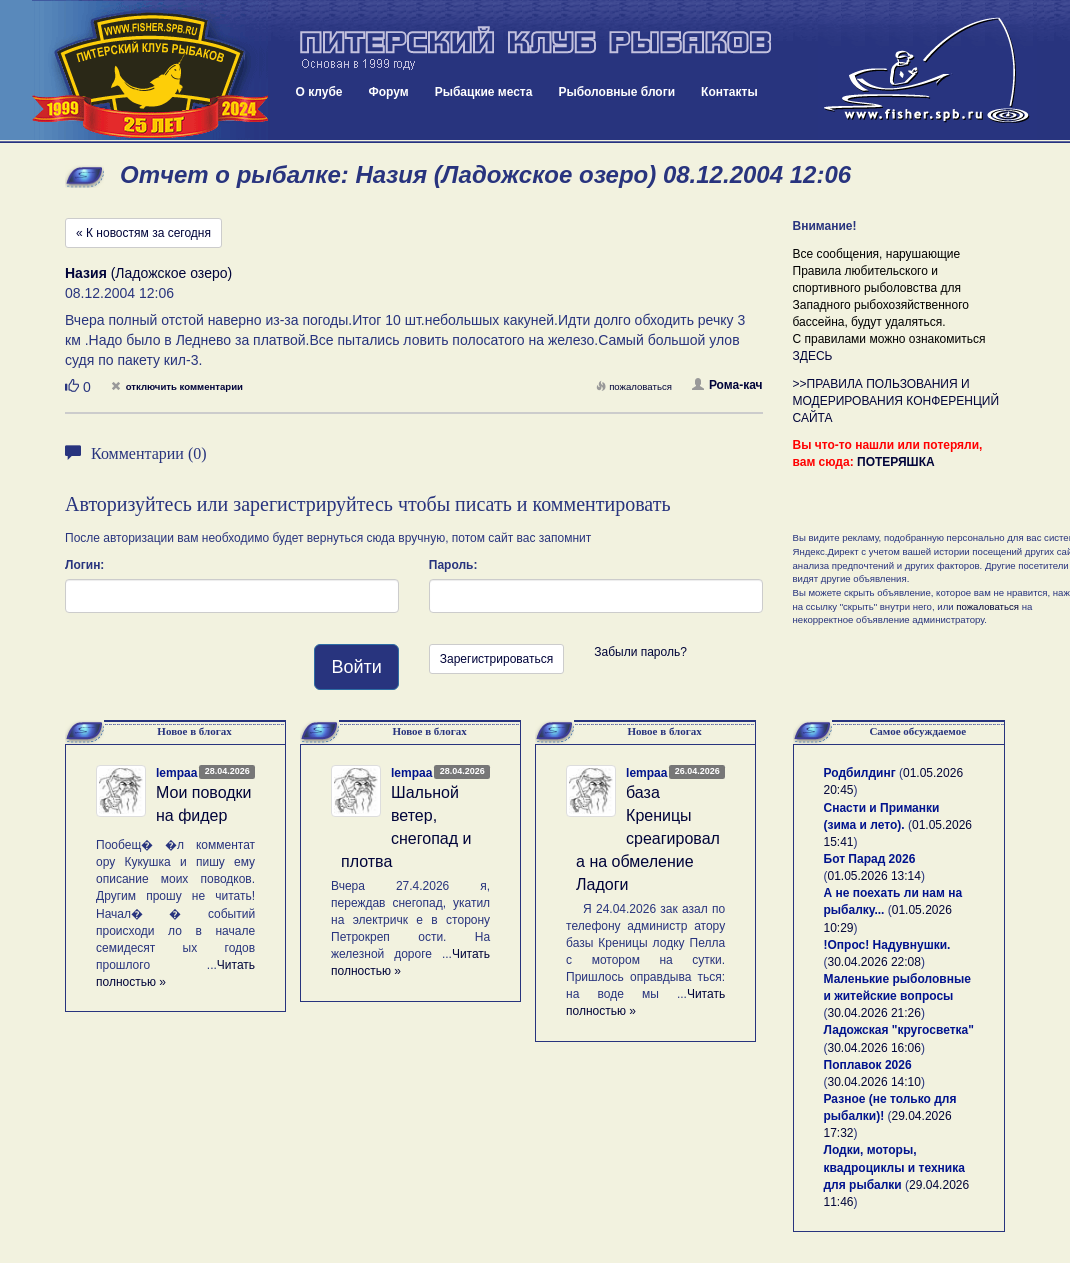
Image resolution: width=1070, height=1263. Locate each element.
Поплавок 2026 (868, 1065)
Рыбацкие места (484, 92)
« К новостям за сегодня (143, 233)
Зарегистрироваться (496, 659)
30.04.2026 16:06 (874, 1048)
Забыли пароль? (640, 652)
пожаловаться (634, 386)
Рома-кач (727, 385)
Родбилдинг (860, 773)
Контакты (729, 92)
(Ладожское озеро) (148, 273)
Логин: (84, 565)
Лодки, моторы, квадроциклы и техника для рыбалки (894, 1167)
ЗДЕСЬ (813, 356)
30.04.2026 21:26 (874, 1013)
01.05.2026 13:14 (874, 876)
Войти (356, 667)
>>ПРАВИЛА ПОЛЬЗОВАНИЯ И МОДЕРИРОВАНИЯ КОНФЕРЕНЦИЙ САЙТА (896, 401)
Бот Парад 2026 (870, 859)
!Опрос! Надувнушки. (887, 945)
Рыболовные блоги (616, 92)
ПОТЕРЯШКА (896, 462)
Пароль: (453, 565)
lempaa (176, 773)
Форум (389, 92)
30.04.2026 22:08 (874, 962)
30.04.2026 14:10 (874, 1082)
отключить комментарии (177, 386)
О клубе (319, 92)
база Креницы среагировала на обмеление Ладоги (648, 838)
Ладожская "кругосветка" (899, 1030)
